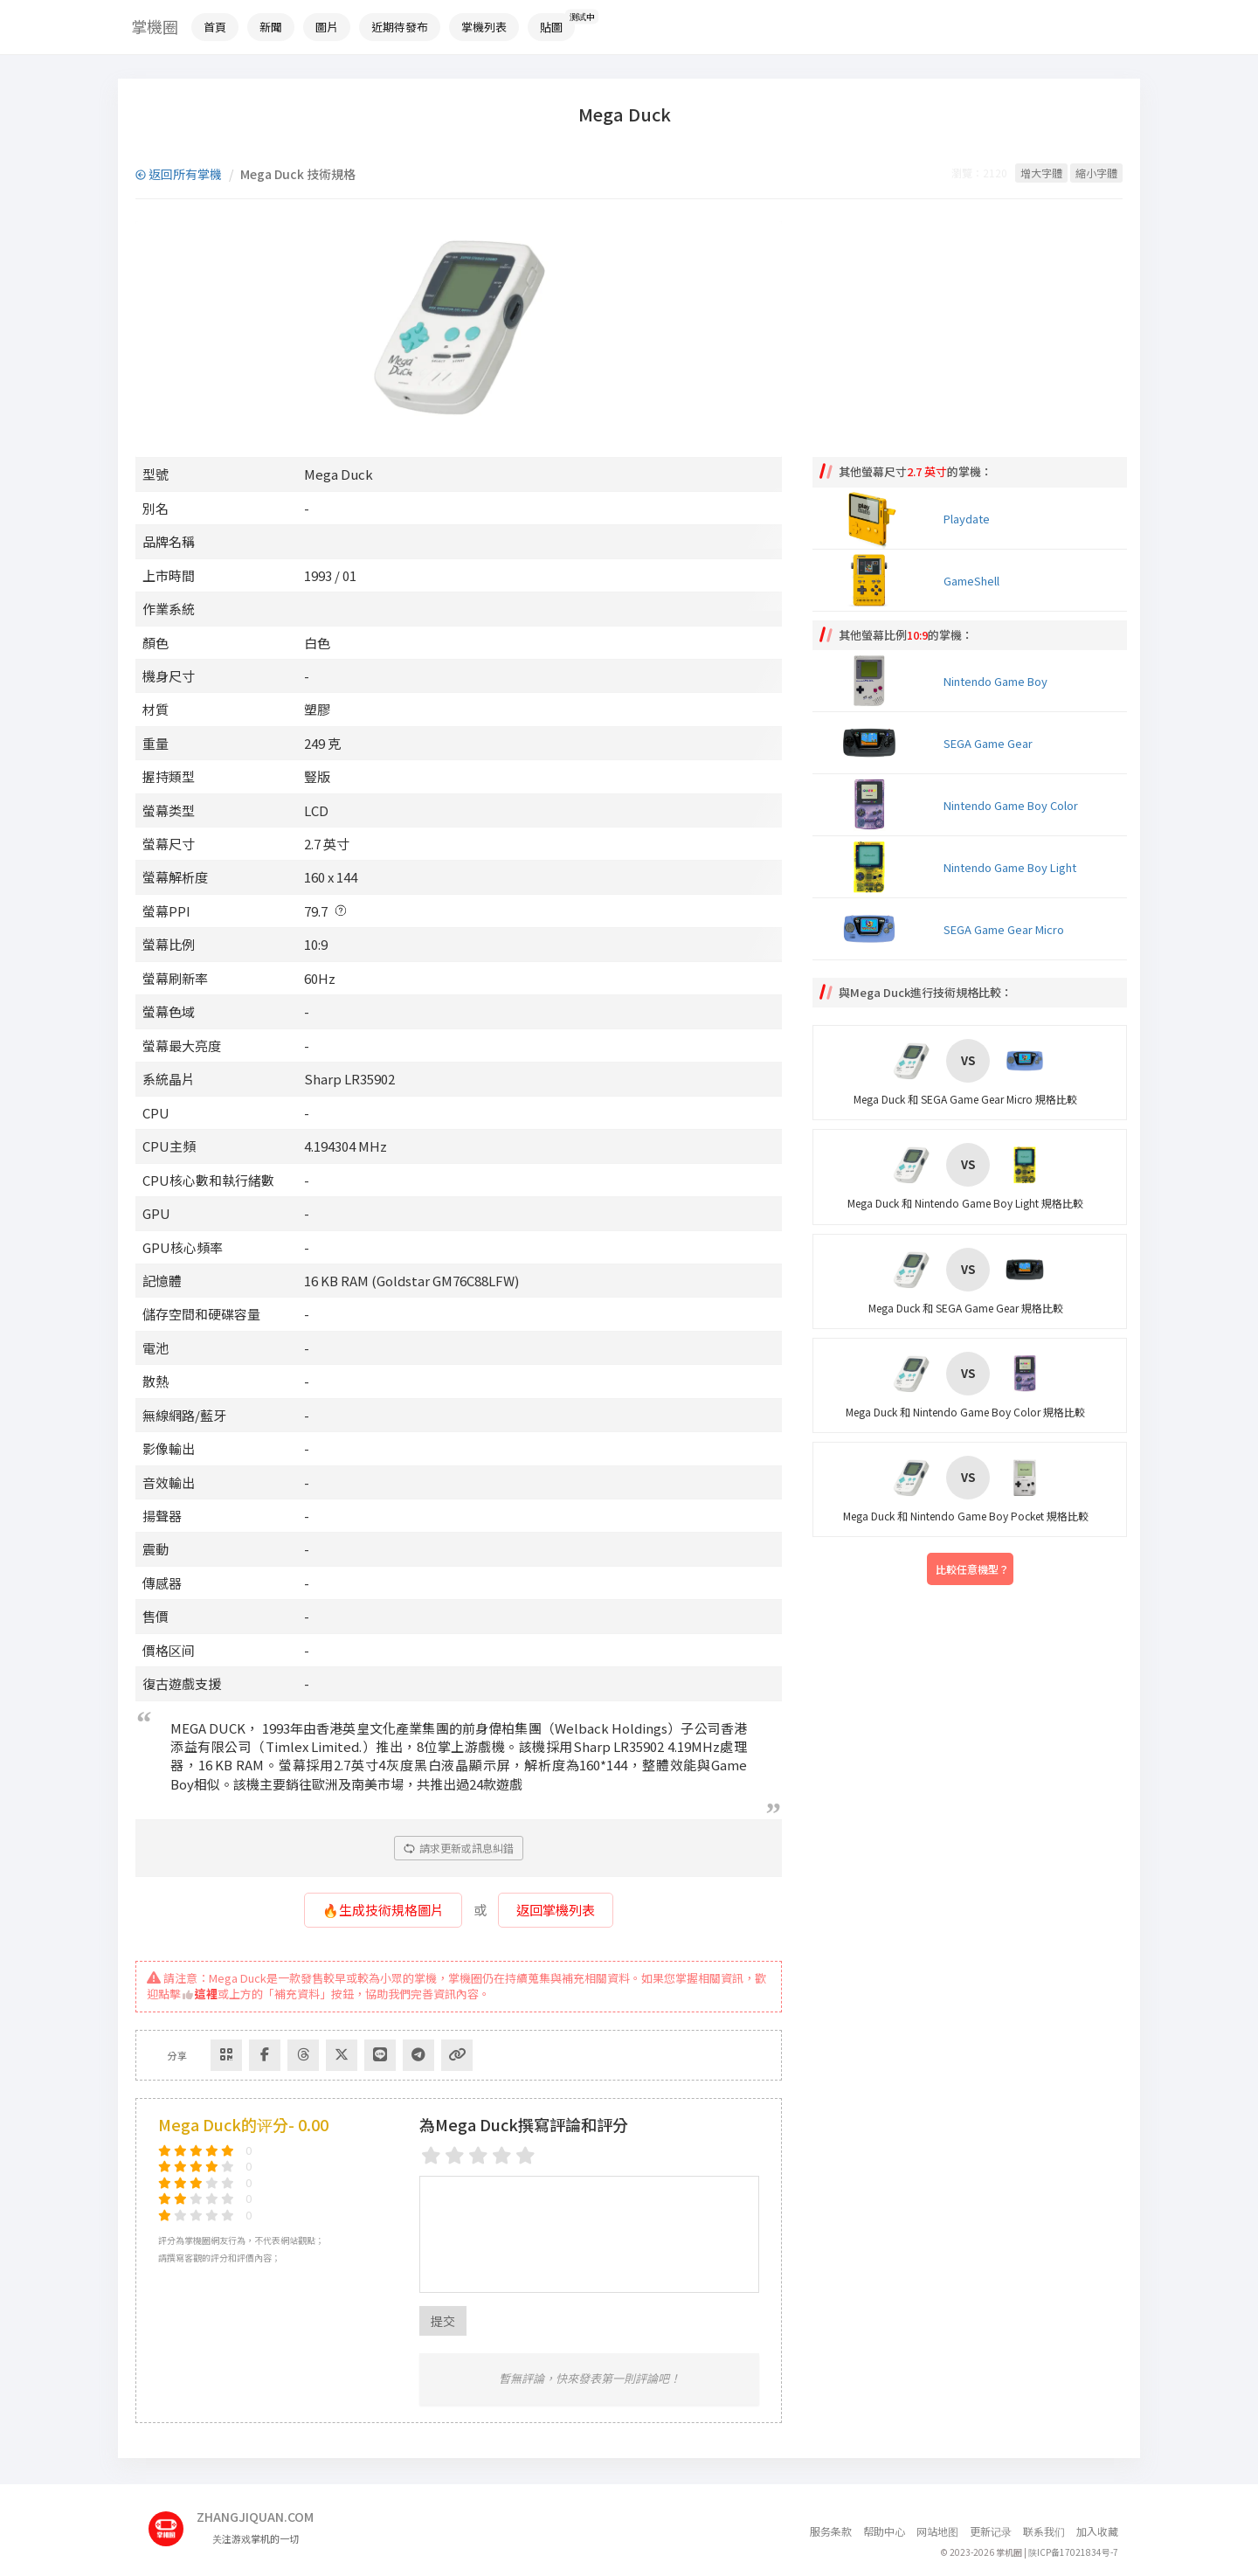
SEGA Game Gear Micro (1004, 929)
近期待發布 (399, 26)
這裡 (200, 1993)
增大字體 (1041, 172)
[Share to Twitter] (341, 2055)
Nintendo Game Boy (995, 681)
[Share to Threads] (303, 2055)
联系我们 (1044, 2531)
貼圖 (551, 26)
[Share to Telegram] (418, 2055)
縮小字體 (1096, 172)
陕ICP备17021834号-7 (1073, 2552)
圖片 (326, 26)
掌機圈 (154, 26)
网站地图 (937, 2531)
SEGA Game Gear (988, 743)
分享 (177, 2055)
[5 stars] (525, 2155)
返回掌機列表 (555, 1910)
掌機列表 (484, 26)
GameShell (971, 580)
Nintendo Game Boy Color (1011, 805)
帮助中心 (884, 2531)
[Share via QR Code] (226, 2055)
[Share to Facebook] (264, 2055)
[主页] (173, 2522)
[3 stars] (478, 2155)
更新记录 (991, 2531)
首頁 (215, 26)
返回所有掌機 (178, 174)
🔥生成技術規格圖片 (383, 1910)
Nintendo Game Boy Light (1010, 867)
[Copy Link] (457, 2055)
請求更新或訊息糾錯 (459, 1847)
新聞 (270, 26)
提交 (443, 2321)
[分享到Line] (380, 2055)
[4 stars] (502, 2155)
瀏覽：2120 (979, 172)
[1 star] (431, 2155)
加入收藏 (1097, 2531)
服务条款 (831, 2531)
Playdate (967, 518)
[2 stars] (455, 2155)
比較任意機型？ (972, 1569)
